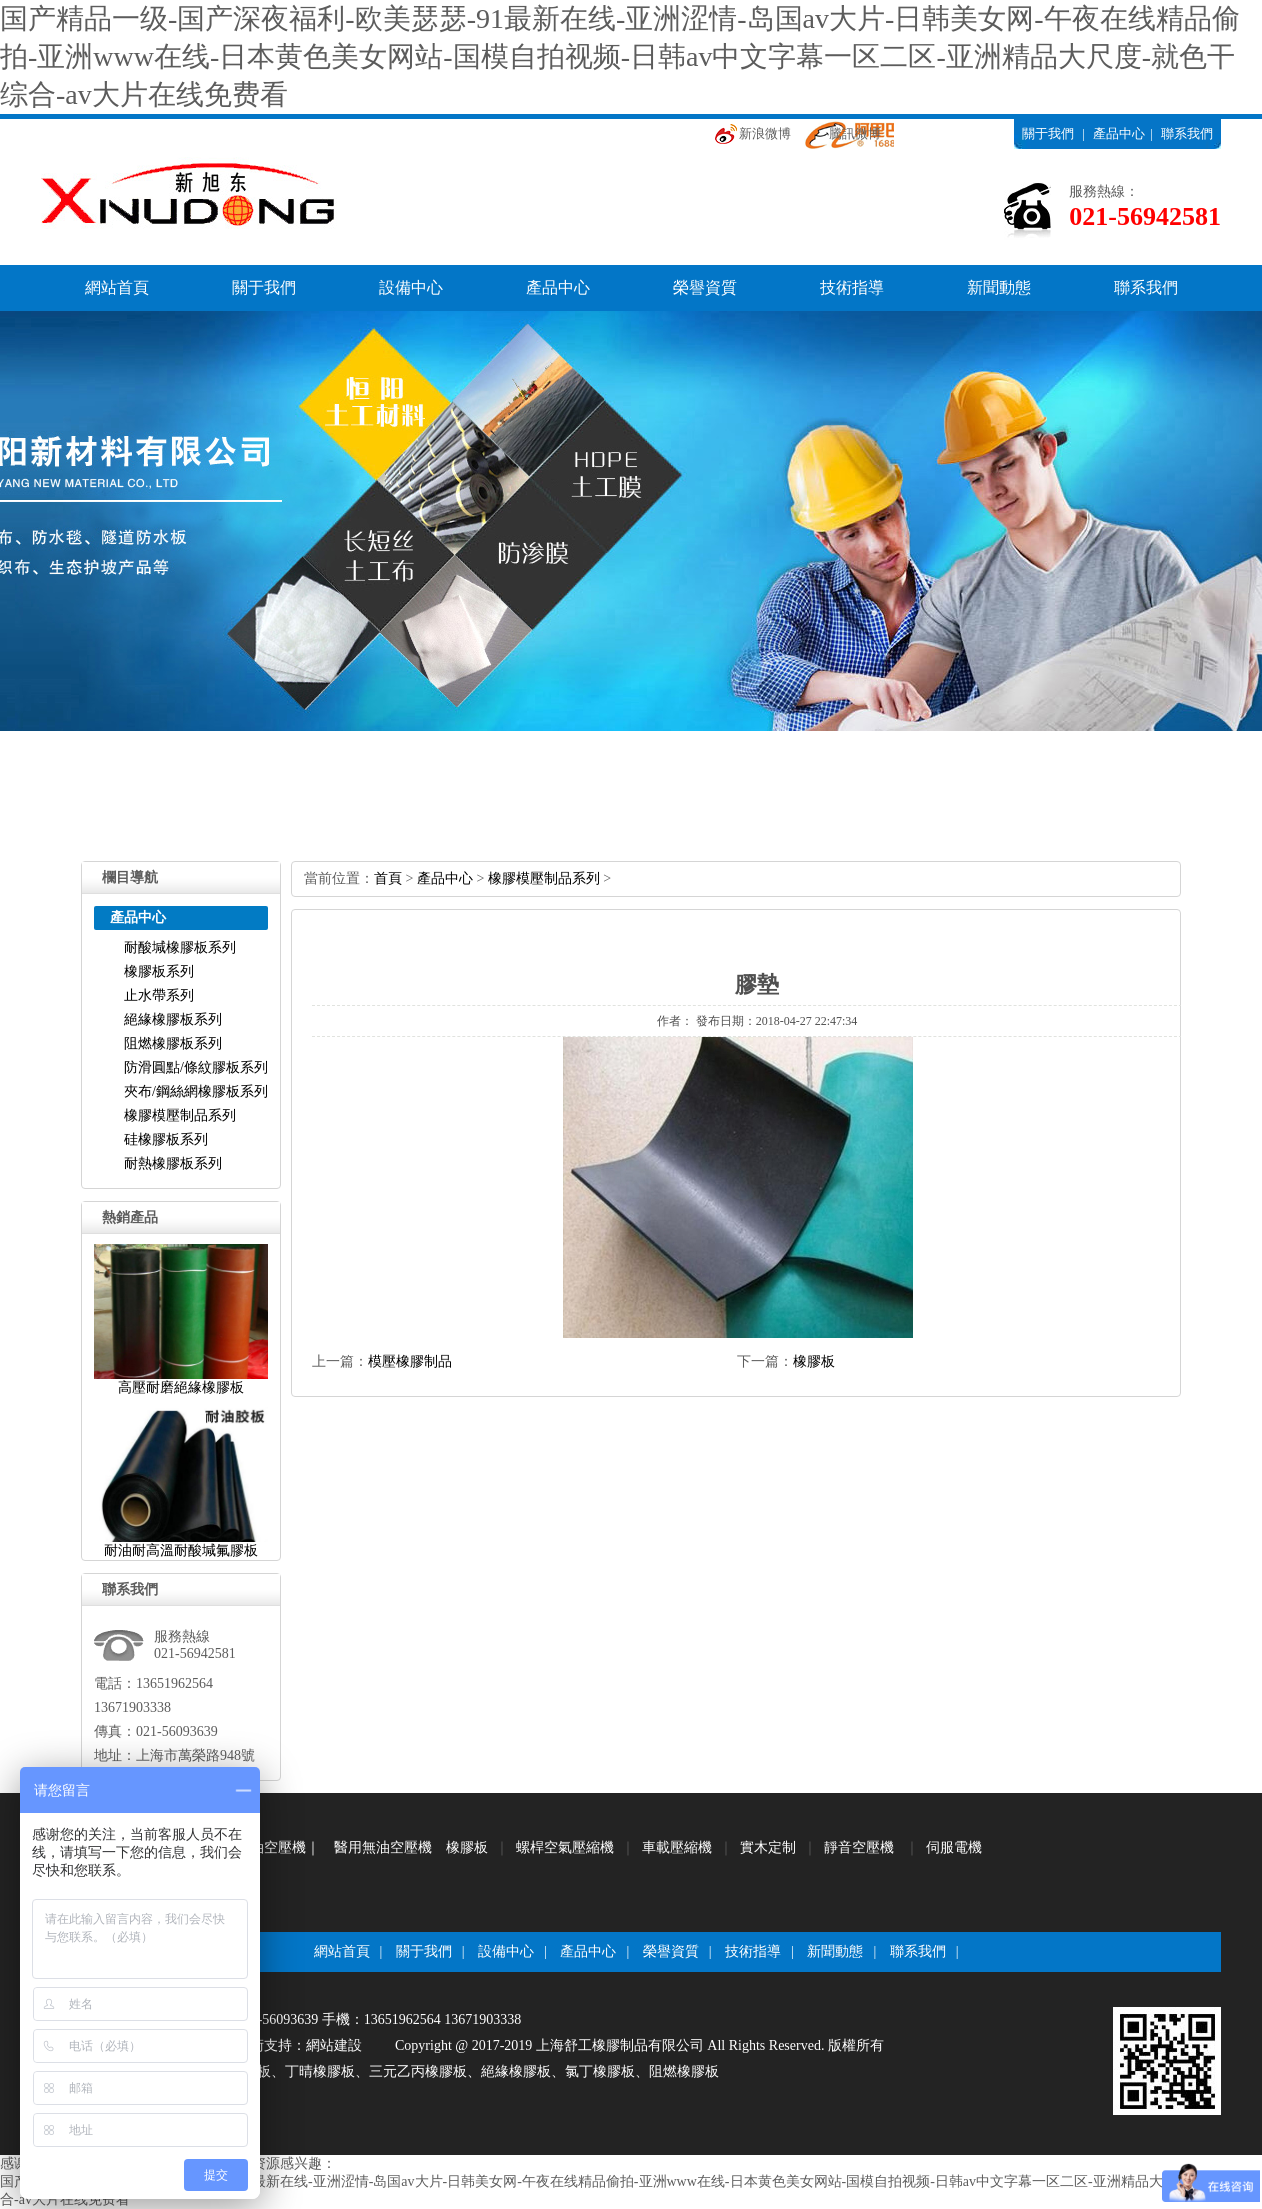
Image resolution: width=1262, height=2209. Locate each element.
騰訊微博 (855, 133)
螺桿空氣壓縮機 (565, 1847)
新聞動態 (999, 287)
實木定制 (768, 1847)
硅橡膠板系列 (166, 1139)
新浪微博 (765, 133)
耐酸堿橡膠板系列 (180, 947)
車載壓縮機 (677, 1847)
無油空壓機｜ (278, 1847)
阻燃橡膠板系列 (173, 1043)
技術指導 (852, 287)
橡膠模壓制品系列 (180, 1115)
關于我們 (1048, 133)
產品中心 (1119, 133)
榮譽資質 (705, 287)
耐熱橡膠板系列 (173, 1163)
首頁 (388, 878)
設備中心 (411, 287)
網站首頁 (117, 287)
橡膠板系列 (159, 971)
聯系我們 (1187, 133)
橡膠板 (814, 1361)
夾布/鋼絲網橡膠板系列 (196, 1091)
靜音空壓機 (859, 1847)
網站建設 (334, 2045)
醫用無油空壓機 (383, 1847)
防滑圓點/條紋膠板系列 (196, 1067)
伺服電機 (954, 1847)
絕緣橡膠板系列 (173, 1019)
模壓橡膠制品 (410, 1361)
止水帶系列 (159, 995)
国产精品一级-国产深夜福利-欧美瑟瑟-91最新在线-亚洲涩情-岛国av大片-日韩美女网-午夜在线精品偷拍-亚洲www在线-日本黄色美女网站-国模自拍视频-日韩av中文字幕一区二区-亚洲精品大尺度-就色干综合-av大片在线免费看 (620, 56)
